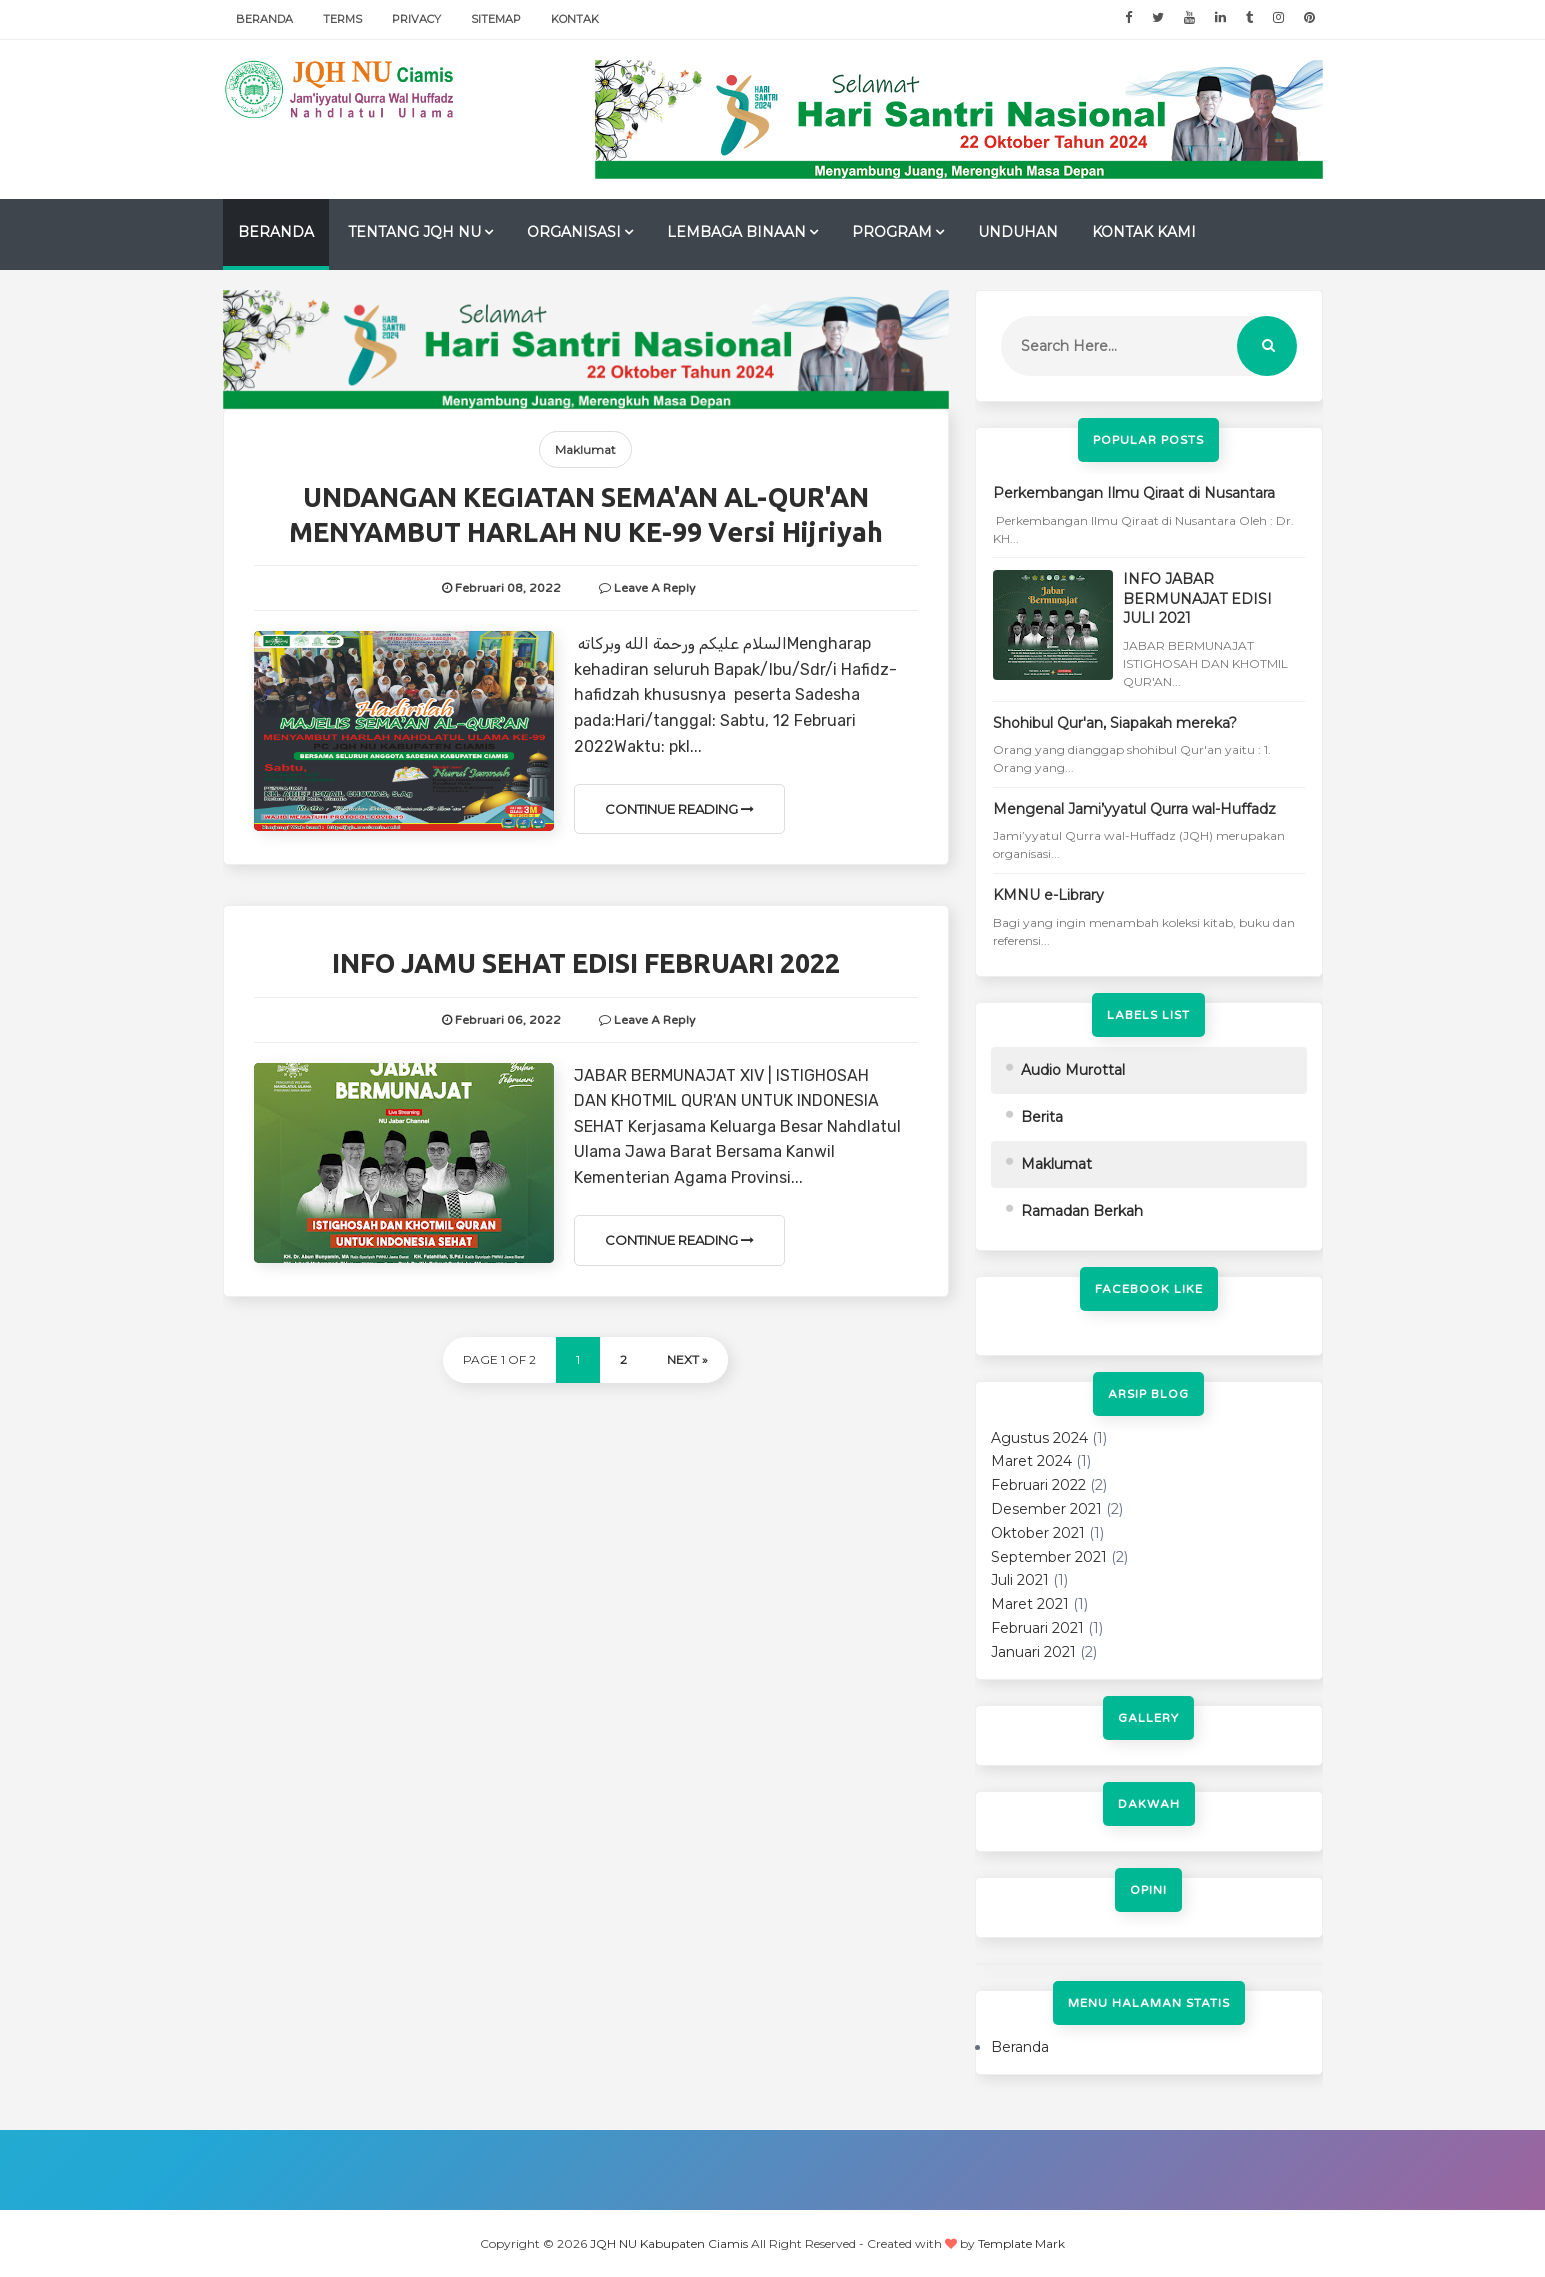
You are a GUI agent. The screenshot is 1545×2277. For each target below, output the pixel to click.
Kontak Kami (1144, 232)
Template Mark (1021, 2243)
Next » (687, 1359)
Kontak (575, 19)
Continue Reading (679, 809)
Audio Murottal (1073, 1070)
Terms (342, 19)
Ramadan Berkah (1082, 1211)
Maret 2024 (1031, 1461)
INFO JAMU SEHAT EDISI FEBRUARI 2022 (586, 963)
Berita (1042, 1117)
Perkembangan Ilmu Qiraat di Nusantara (1134, 493)
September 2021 (1049, 1557)
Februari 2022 (1038, 1485)
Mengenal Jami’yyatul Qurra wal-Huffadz (1134, 809)
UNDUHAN (1018, 232)
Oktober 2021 (1038, 1533)
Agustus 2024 (1039, 1438)
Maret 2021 (1030, 1604)
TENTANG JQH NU (414, 232)
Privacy (416, 19)
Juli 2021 (1020, 1580)
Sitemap (496, 19)
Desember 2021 (1046, 1509)
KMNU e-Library (1048, 895)
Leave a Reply (654, 588)
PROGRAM (892, 232)
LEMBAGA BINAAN (736, 232)
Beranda (264, 19)
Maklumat (585, 449)
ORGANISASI (574, 232)
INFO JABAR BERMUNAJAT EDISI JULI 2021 (1197, 598)
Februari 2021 (1037, 1628)
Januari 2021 (1033, 1652)
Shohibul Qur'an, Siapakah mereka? (1115, 723)
